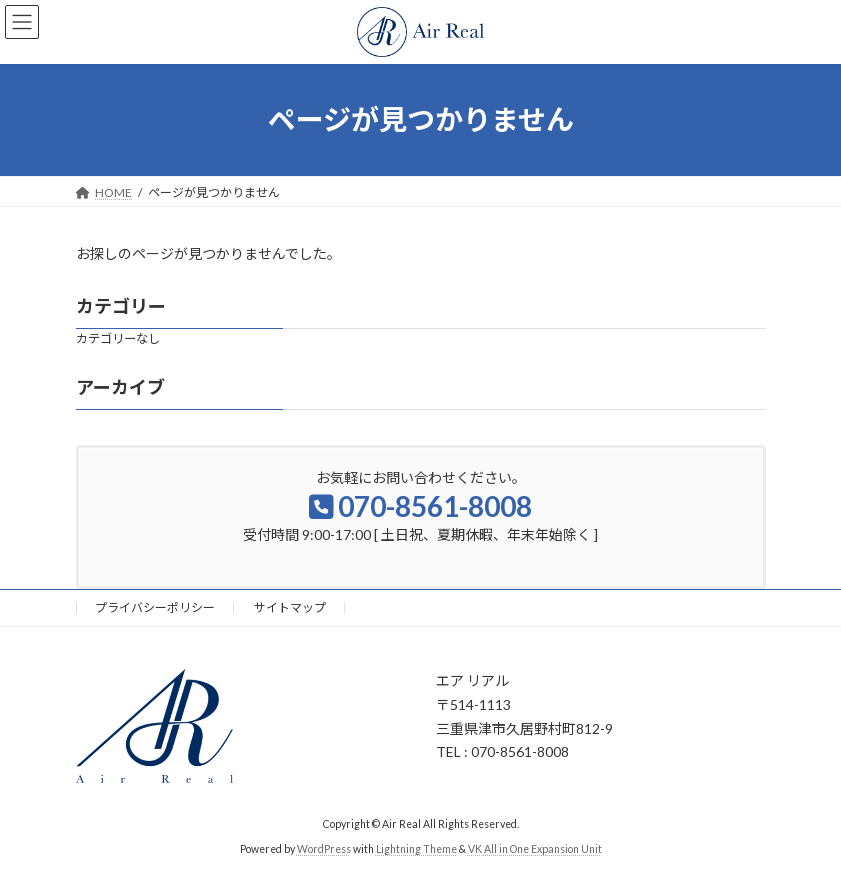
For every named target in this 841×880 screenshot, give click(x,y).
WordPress (324, 849)
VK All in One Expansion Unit (535, 849)
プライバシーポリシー (155, 607)
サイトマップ (290, 607)
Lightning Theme (416, 849)
